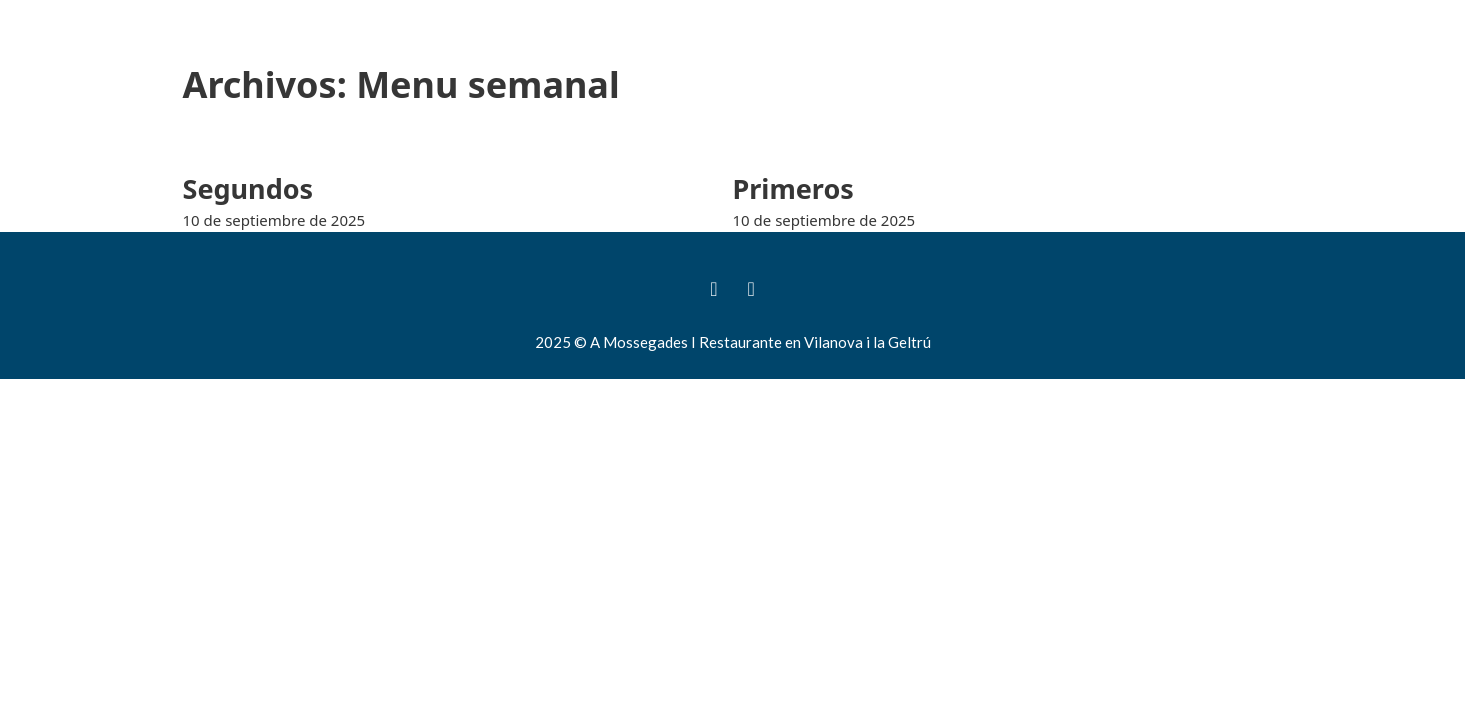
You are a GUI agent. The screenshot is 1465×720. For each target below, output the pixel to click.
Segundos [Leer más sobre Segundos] (248, 188)
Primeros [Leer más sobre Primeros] (793, 188)
